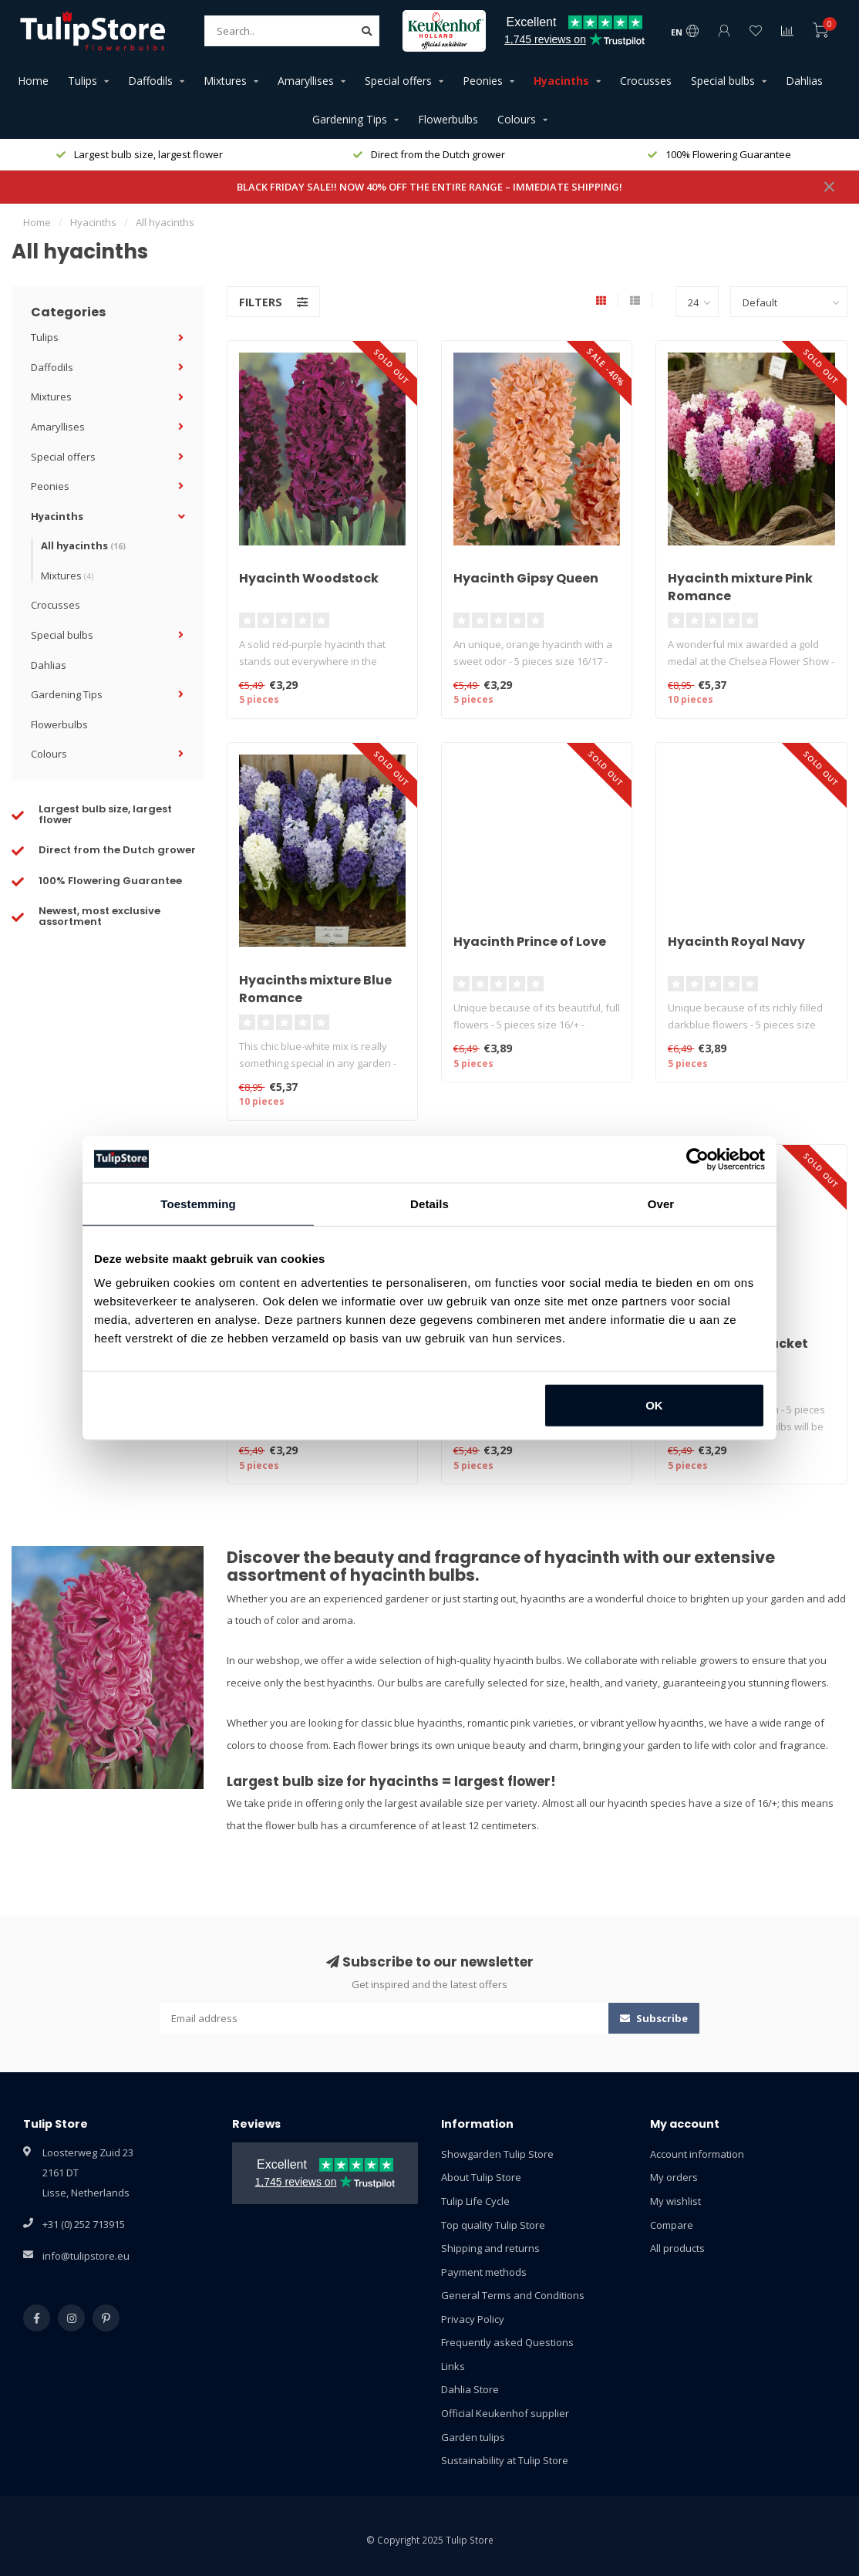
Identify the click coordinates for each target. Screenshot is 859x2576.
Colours (516, 119)
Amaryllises (306, 80)
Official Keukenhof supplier (505, 2413)
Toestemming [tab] (198, 1203)
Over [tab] (661, 1203)
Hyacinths (561, 80)
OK (654, 1405)
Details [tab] (429, 1203)
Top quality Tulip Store (493, 2225)
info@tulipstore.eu (86, 2256)
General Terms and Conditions (512, 2295)
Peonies (483, 80)
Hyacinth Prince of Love (529, 941)
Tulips (82, 80)
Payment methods (484, 2272)
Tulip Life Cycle (475, 2201)
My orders (674, 2177)
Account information (697, 2154)
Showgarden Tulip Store (497, 2154)
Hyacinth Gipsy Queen (525, 578)
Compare (671, 2225)
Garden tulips (473, 2437)
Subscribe (654, 2018)
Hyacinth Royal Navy (736, 941)
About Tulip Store (481, 2177)
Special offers (398, 80)
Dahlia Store (470, 2389)
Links (453, 2366)
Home (33, 80)
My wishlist (675, 2201)
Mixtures (225, 80)
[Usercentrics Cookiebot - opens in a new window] (697, 1158)
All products (677, 2248)
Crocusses (646, 80)
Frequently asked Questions (507, 2342)
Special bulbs (723, 80)
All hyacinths (83, 545)
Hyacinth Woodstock (309, 578)
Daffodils (150, 80)
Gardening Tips (349, 119)
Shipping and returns (490, 2248)
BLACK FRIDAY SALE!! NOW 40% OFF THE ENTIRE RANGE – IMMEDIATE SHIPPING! (429, 187)
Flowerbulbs (448, 119)
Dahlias (804, 80)
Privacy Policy (472, 2319)
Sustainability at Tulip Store (504, 2460)
